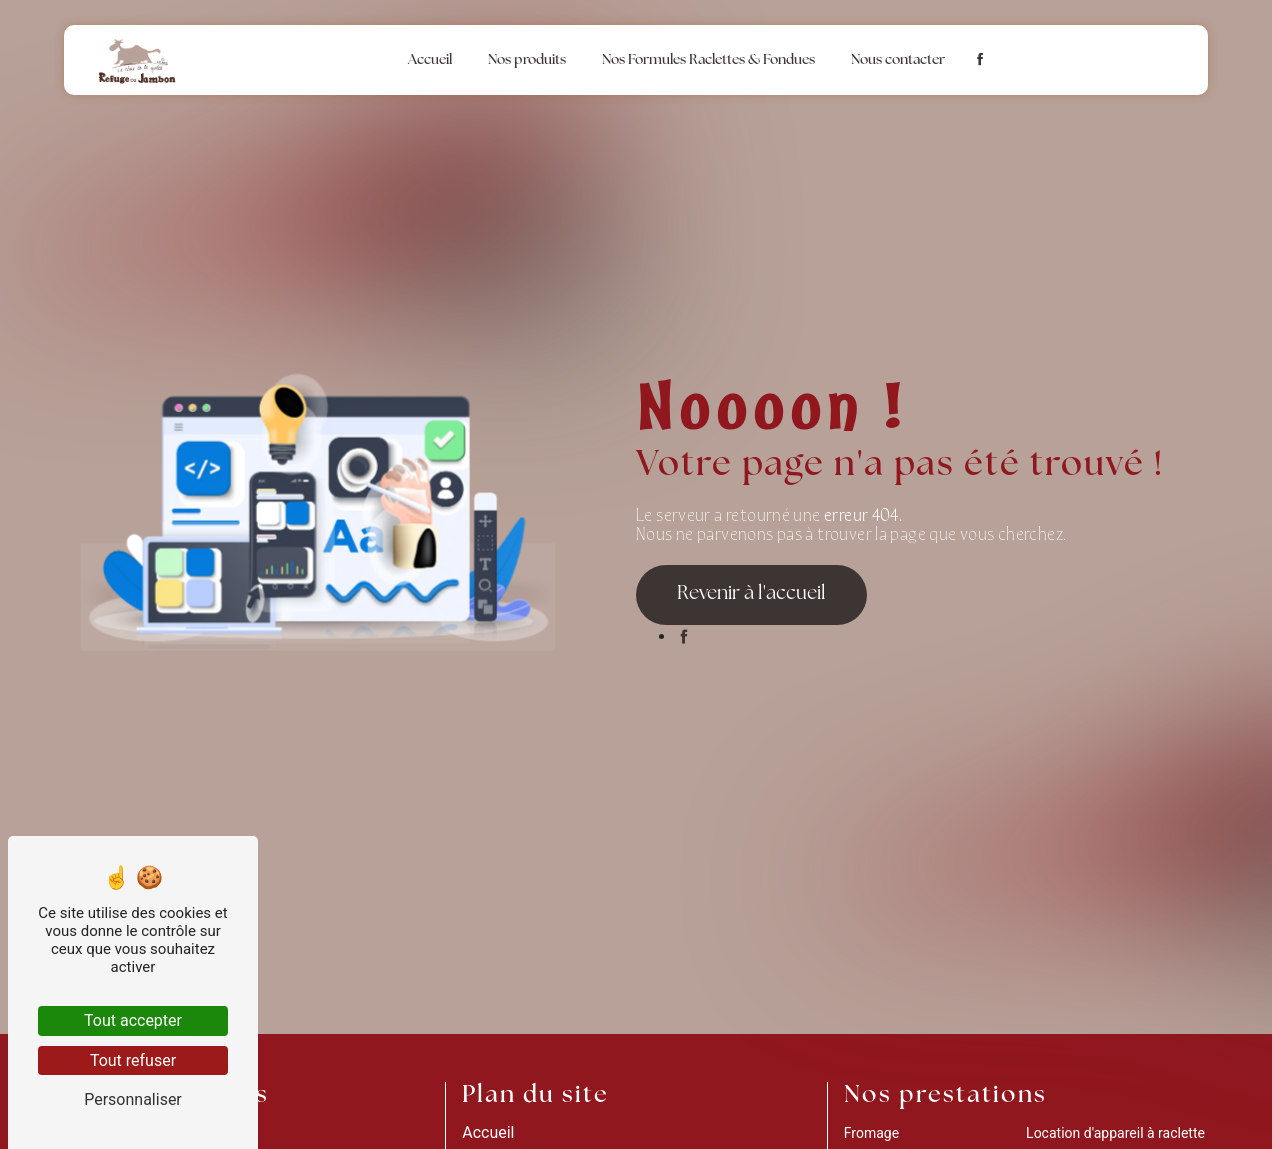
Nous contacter (898, 60)
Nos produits (527, 60)
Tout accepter (133, 1020)
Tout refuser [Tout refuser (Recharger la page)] (133, 1060)
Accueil (430, 60)
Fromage (871, 1133)
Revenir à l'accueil (751, 594)
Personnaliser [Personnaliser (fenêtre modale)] (133, 1099)
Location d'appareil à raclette (1115, 1133)
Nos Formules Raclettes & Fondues (708, 60)
